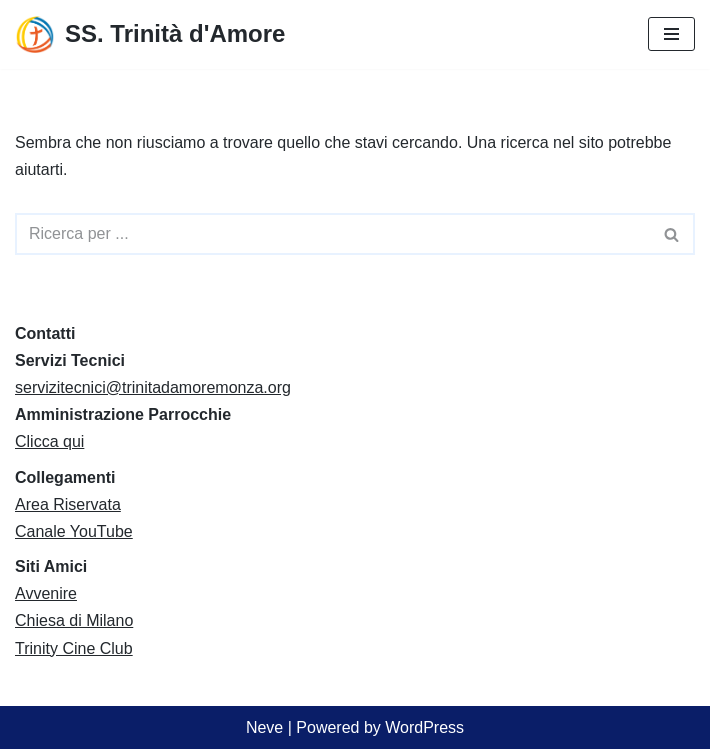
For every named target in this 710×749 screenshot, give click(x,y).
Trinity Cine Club (74, 648)
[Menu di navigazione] (671, 34)
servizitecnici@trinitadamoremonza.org (153, 387)
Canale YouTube (74, 531)
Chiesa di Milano (74, 620)
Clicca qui (49, 441)
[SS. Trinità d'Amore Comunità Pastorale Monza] (150, 34)
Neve (264, 727)
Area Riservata (68, 504)
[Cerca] (332, 234)
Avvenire (46, 593)
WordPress (424, 727)
